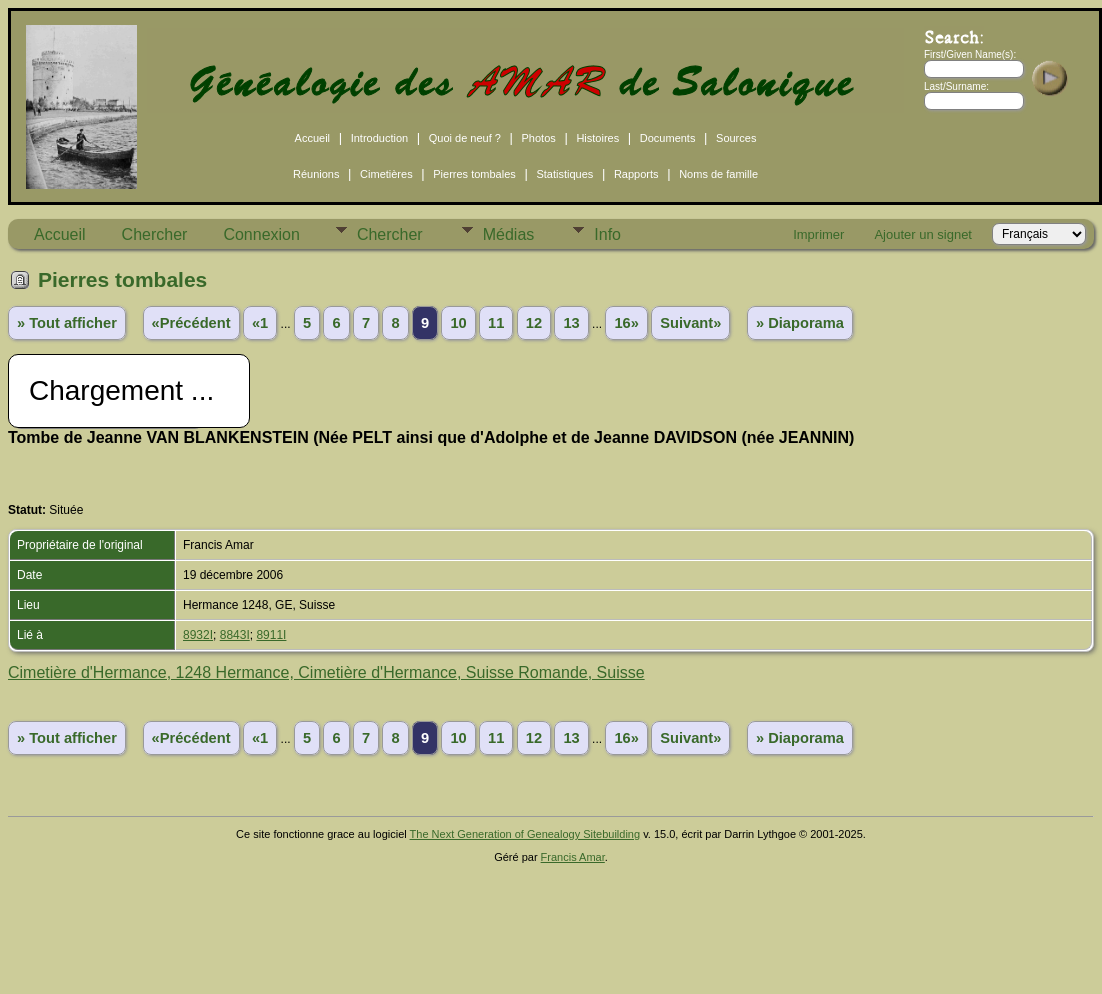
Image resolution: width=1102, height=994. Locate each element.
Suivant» (690, 323)
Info (607, 234)
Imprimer (818, 234)
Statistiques (564, 174)
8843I (235, 635)
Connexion (261, 234)
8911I (271, 635)
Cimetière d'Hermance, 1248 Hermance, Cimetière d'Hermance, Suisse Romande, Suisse (326, 672)
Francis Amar (573, 857)
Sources (736, 138)
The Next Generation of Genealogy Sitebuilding (525, 834)
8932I (198, 635)
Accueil (312, 138)
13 (571, 323)
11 (496, 323)
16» (626, 323)
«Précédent (191, 323)
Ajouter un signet (923, 234)
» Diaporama (800, 323)
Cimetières (386, 174)
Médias (509, 234)
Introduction (379, 138)
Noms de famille (718, 174)
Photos (539, 138)
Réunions (316, 174)
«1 (260, 323)
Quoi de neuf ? (465, 138)
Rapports (636, 174)
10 (458, 323)
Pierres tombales (474, 174)
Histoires (597, 138)
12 (534, 323)
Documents (668, 138)
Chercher (155, 234)
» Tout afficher (67, 323)
